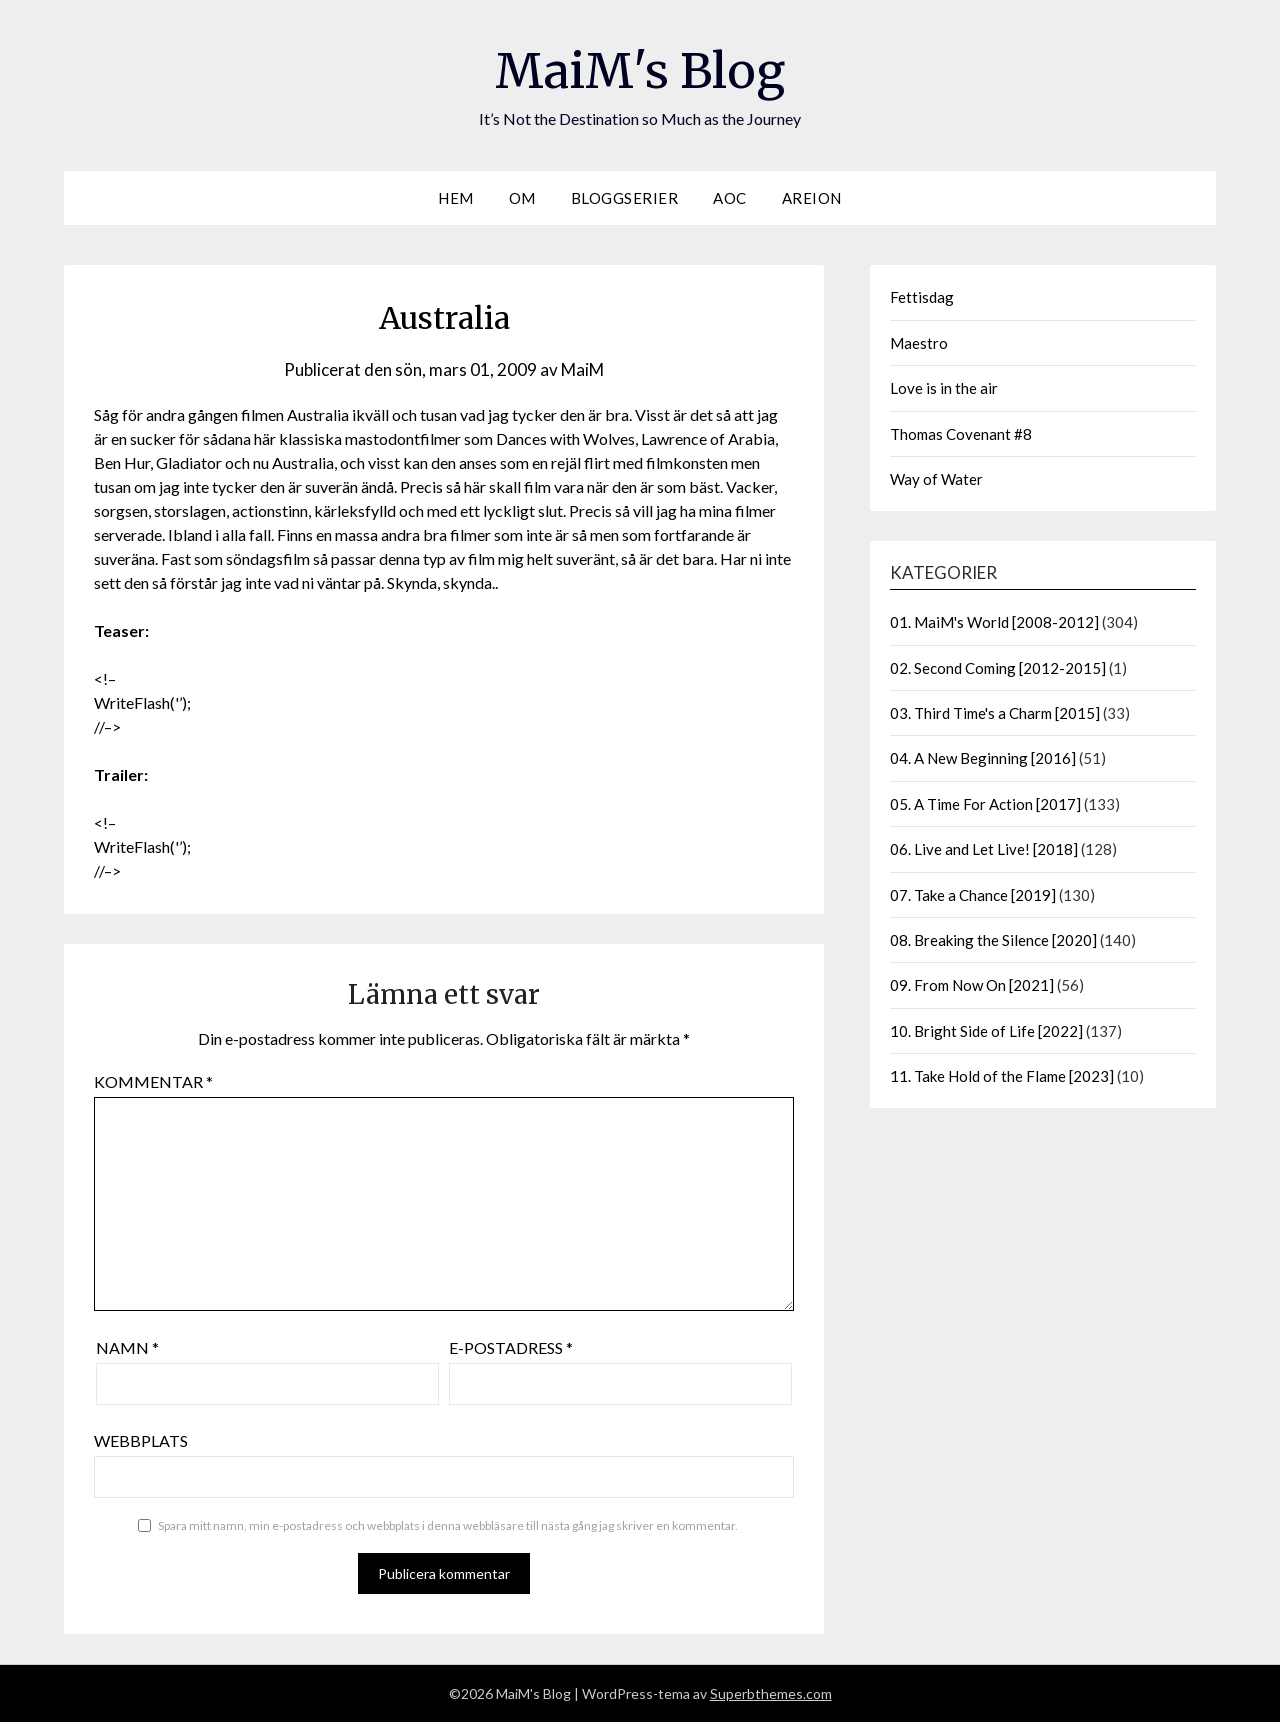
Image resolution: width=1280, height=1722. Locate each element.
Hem (456, 198)
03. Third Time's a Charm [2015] (995, 713)
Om (522, 198)
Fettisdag (922, 297)
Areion (812, 198)
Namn (127, 1347)
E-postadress (511, 1347)
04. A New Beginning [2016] (983, 758)
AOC (730, 198)
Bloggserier (625, 198)
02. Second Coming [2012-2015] (998, 668)
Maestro (919, 343)
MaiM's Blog (640, 71)
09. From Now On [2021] (972, 985)
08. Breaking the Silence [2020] (993, 940)
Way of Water (936, 479)
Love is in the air (944, 388)
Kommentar (153, 1081)
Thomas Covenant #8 (961, 434)
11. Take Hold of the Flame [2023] (1002, 1076)
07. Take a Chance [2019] (973, 895)
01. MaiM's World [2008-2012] (994, 622)
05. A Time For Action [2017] (985, 804)
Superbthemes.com (771, 1693)
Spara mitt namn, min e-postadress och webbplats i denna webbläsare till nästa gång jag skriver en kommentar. (448, 1525)
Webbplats (141, 1440)
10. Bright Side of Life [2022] (986, 1031)
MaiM (582, 369)
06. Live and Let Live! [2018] (984, 849)
